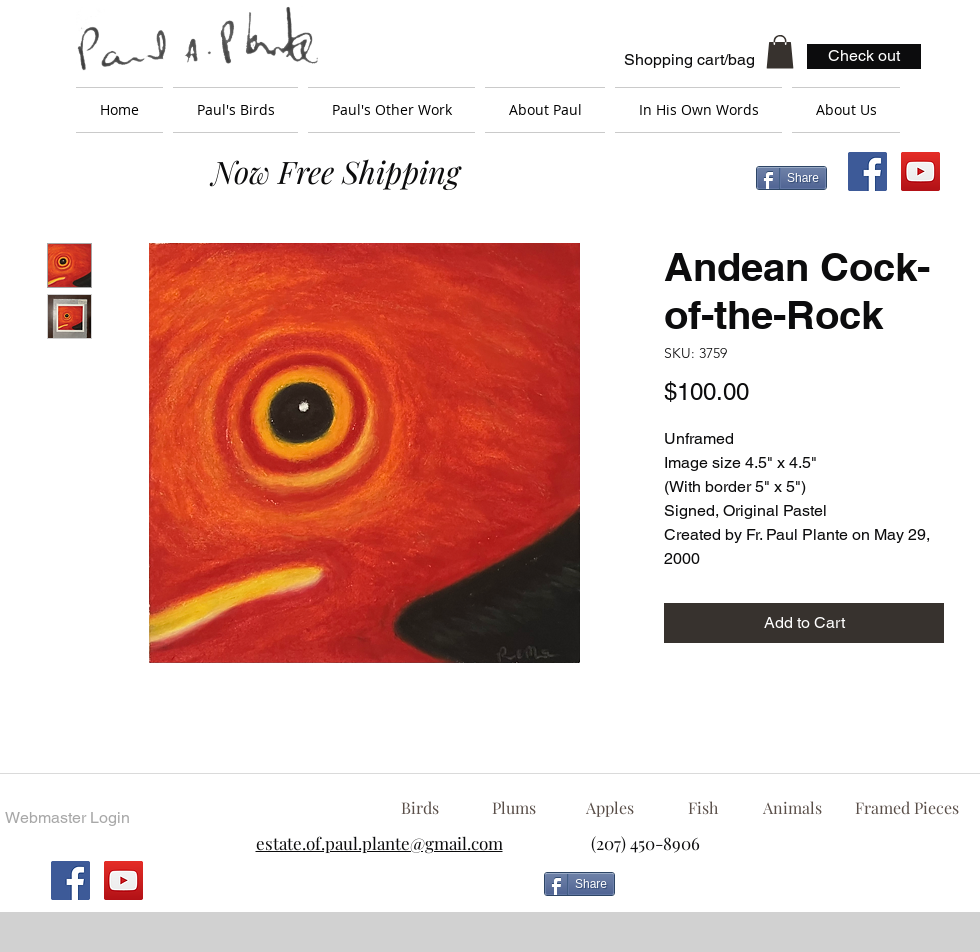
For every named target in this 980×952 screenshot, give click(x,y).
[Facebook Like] (785, 892)
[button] (780, 51)
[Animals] (792, 808)
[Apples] (609, 808)
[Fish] (703, 808)
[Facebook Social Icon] (867, 171)
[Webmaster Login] (67, 818)
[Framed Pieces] (906, 808)
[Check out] (864, 56)
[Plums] (514, 808)
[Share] (791, 178)
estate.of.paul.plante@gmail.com (379, 843)
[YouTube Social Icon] (920, 171)
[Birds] (419, 808)
